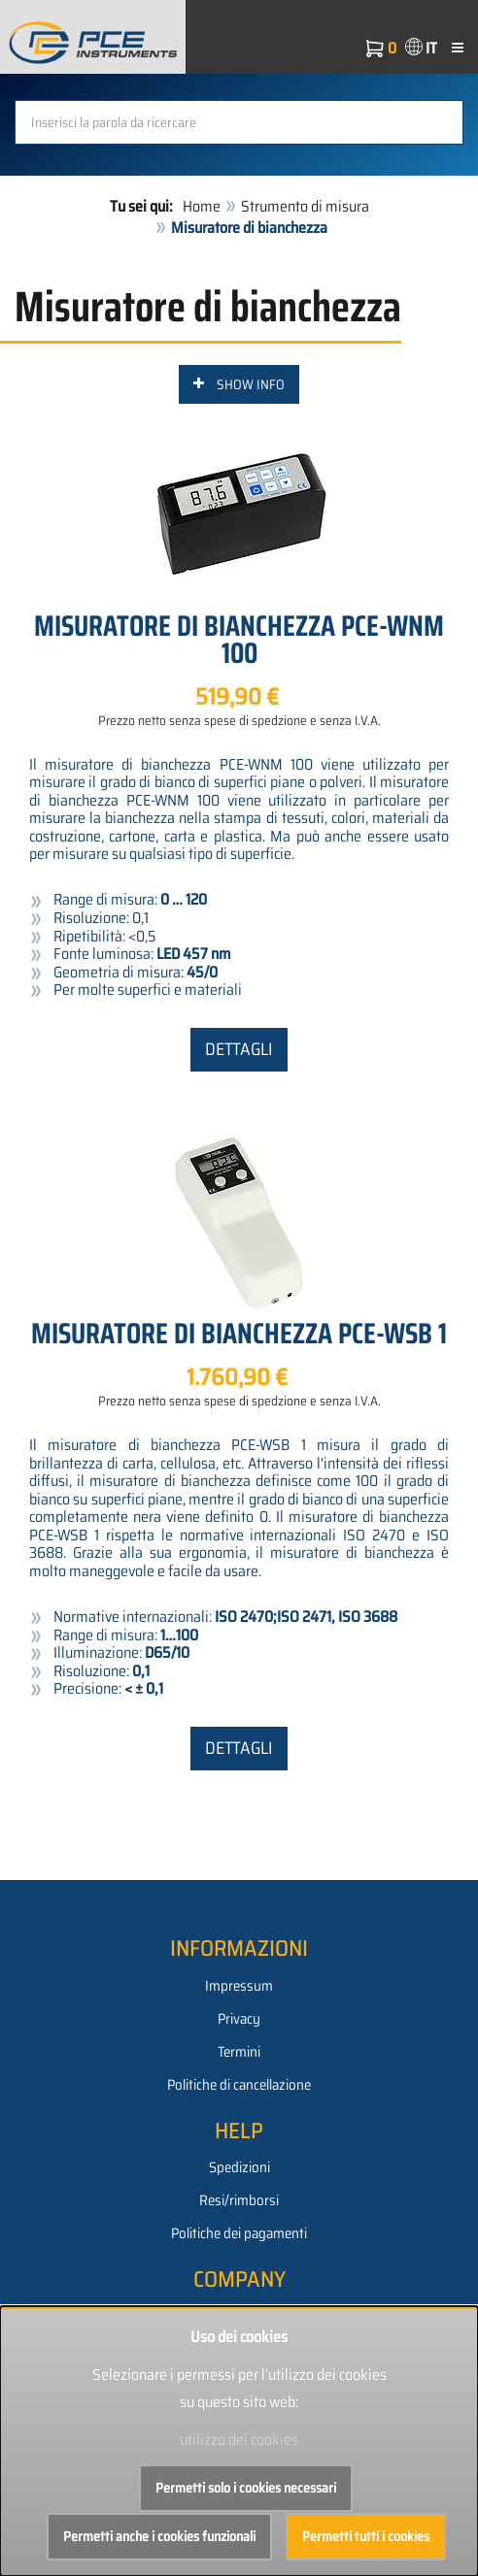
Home (202, 206)
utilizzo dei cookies (239, 2439)
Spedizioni (239, 2167)
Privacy (239, 2019)
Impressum (239, 1986)
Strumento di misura (305, 206)
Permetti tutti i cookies (365, 2536)
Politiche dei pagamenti (239, 2233)
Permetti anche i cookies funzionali (159, 2536)
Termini (239, 2052)
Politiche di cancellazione (239, 2085)
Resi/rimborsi (239, 2200)
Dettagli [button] (239, 1049)
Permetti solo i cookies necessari (245, 2487)
